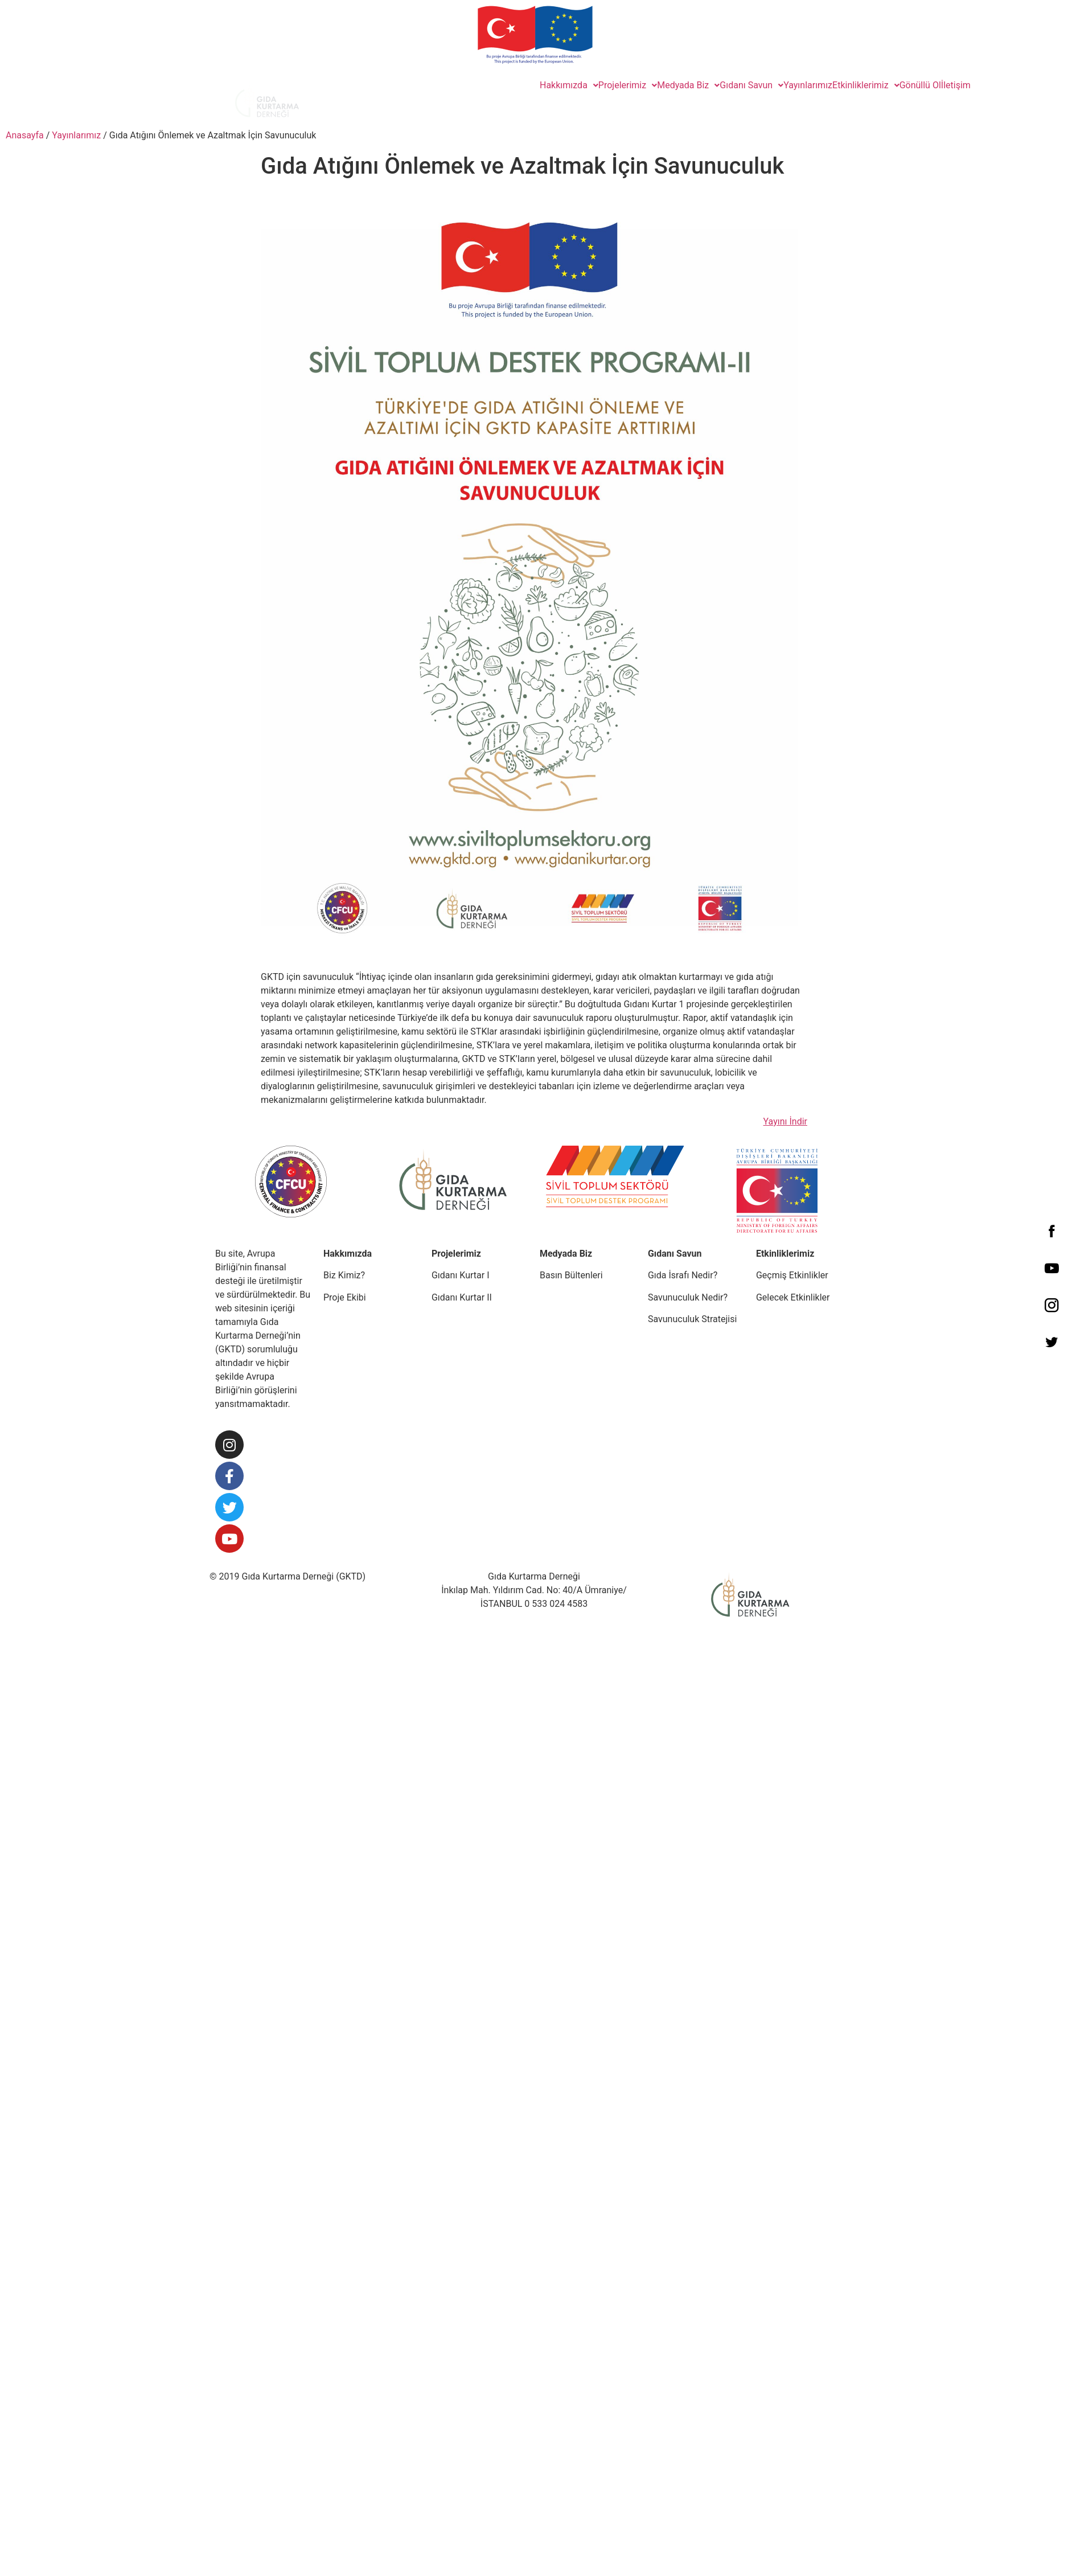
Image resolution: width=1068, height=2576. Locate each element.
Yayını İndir (785, 1121)
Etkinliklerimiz (865, 85)
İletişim (956, 85)
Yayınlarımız (807, 85)
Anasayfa (25, 135)
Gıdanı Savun (751, 85)
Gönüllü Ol (920, 85)
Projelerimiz (627, 85)
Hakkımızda (569, 85)
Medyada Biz (688, 85)
